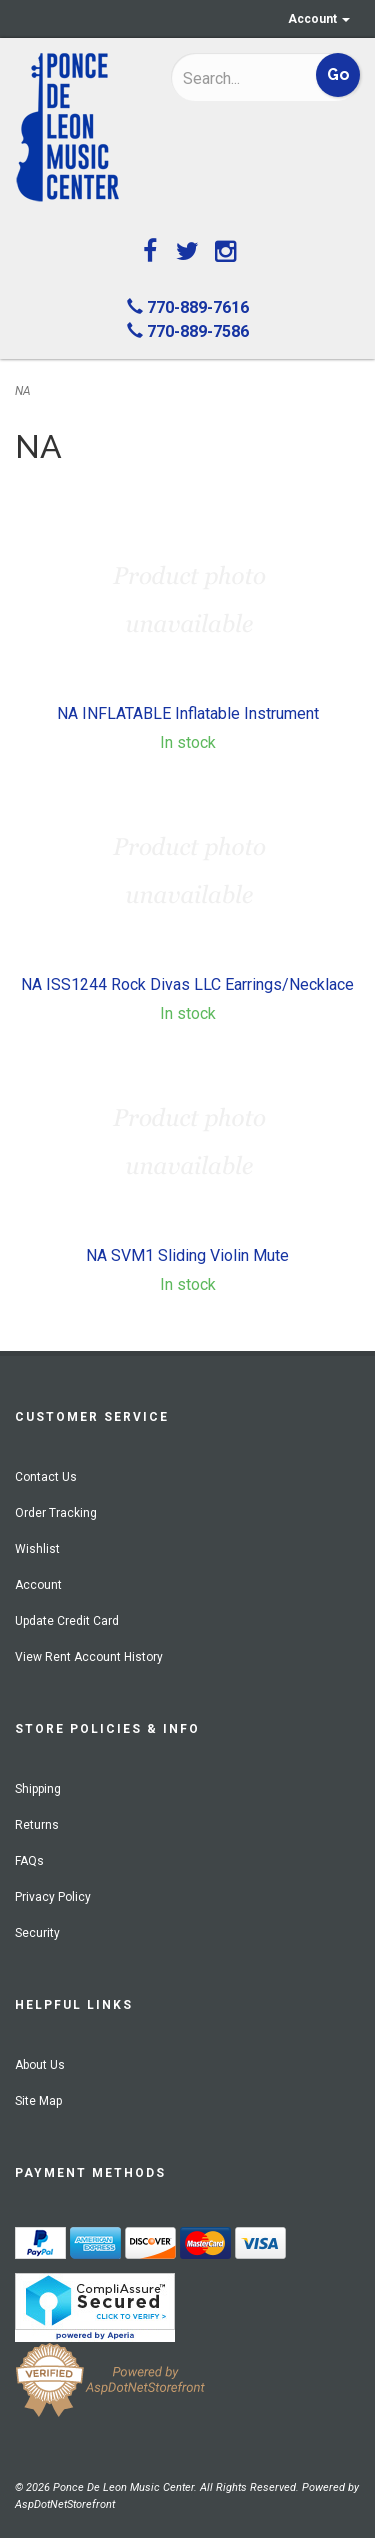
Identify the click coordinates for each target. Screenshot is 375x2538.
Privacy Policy (53, 1897)
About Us (40, 2065)
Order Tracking (56, 1513)
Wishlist (37, 1549)
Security (37, 1933)
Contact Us (46, 1477)
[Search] (237, 78)
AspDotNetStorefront (65, 2504)
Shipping (38, 1789)
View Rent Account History (89, 1657)
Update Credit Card (67, 1621)
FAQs (29, 1861)
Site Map (38, 2101)
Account (319, 19)
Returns (37, 1825)
